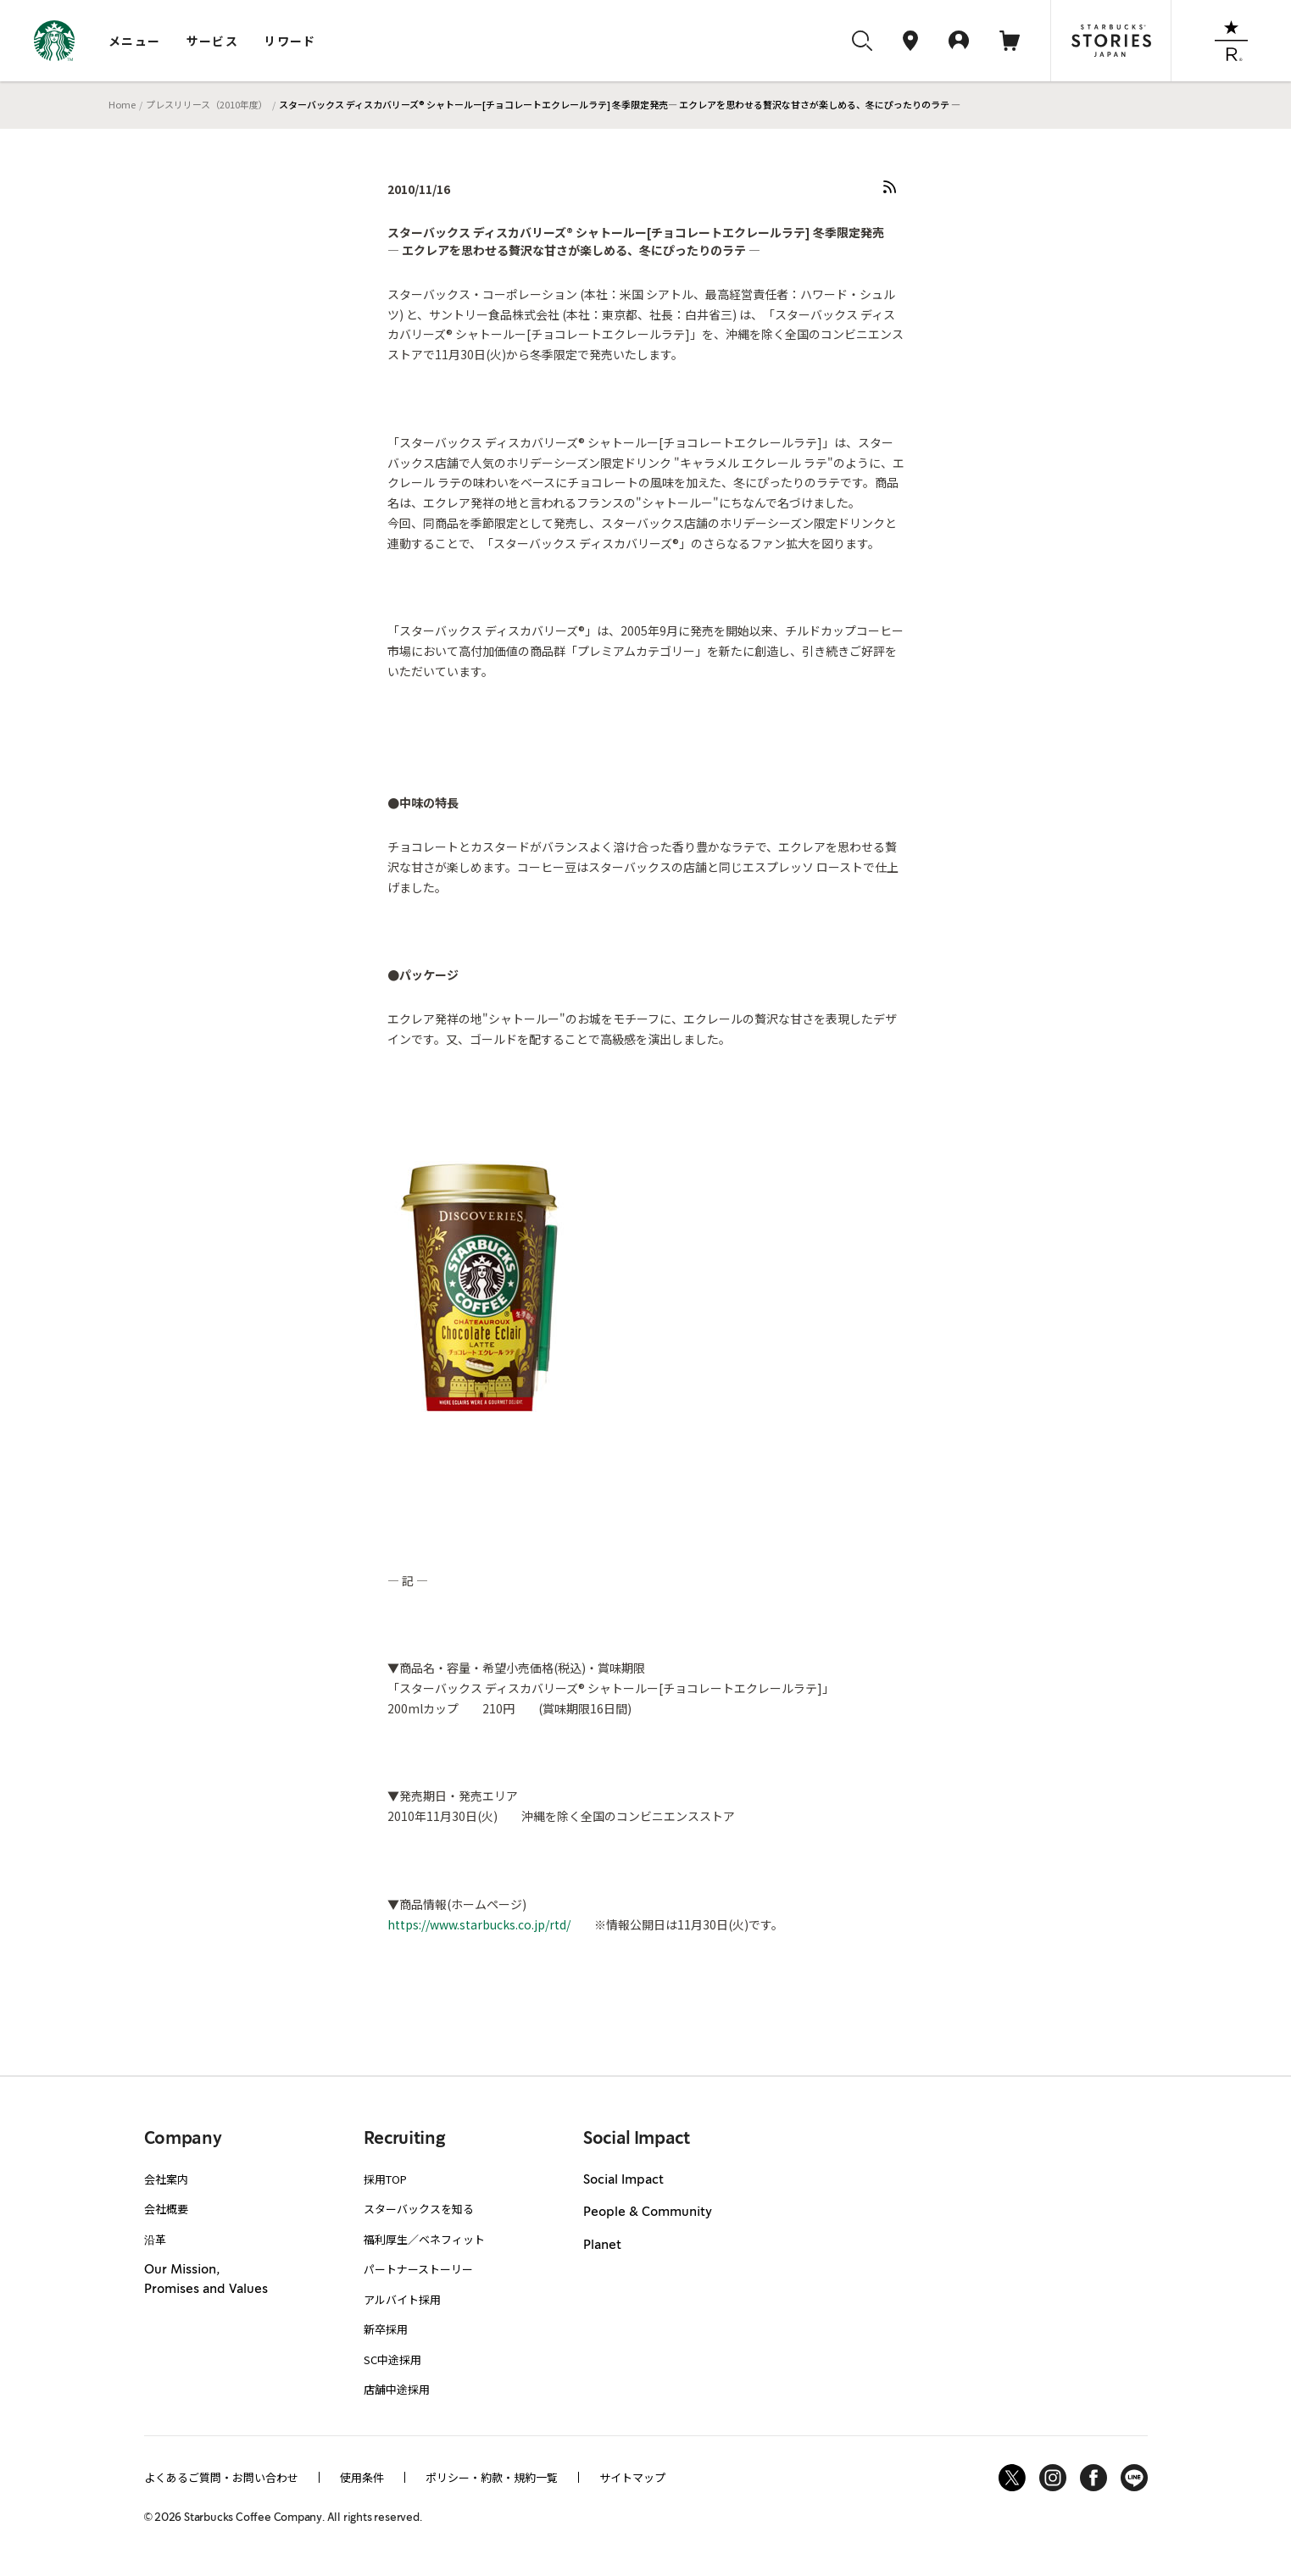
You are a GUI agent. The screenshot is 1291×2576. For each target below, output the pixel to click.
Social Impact (623, 2180)
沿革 (155, 2239)
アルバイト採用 (402, 2299)
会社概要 (166, 2209)
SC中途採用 (392, 2359)
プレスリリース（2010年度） (207, 104)
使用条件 (362, 2477)
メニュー (135, 40)
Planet (602, 2245)
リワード (290, 40)
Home (122, 104)
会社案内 (166, 2179)
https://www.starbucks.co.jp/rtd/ (478, 1924)
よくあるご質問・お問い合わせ (221, 2477)
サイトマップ (632, 2477)
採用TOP (385, 2179)
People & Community (647, 2212)
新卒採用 (386, 2329)
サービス (212, 40)
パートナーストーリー (418, 2269)
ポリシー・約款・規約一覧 (492, 2477)
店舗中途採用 (397, 2389)
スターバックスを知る (419, 2209)
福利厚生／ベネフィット (424, 2239)
